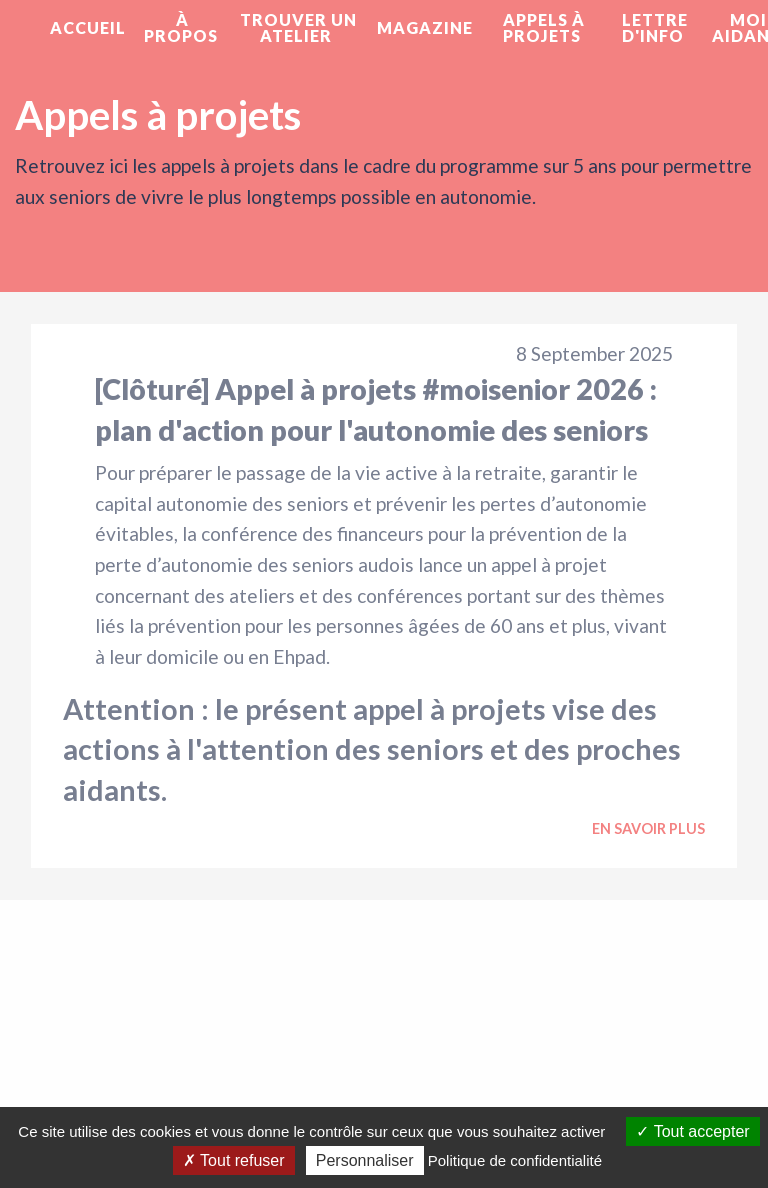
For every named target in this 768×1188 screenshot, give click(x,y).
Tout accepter (692, 1131)
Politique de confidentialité (515, 1160)
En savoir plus (648, 828)
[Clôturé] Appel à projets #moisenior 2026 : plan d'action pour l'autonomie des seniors (376, 409)
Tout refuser (234, 1160)
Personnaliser (365, 1160)
